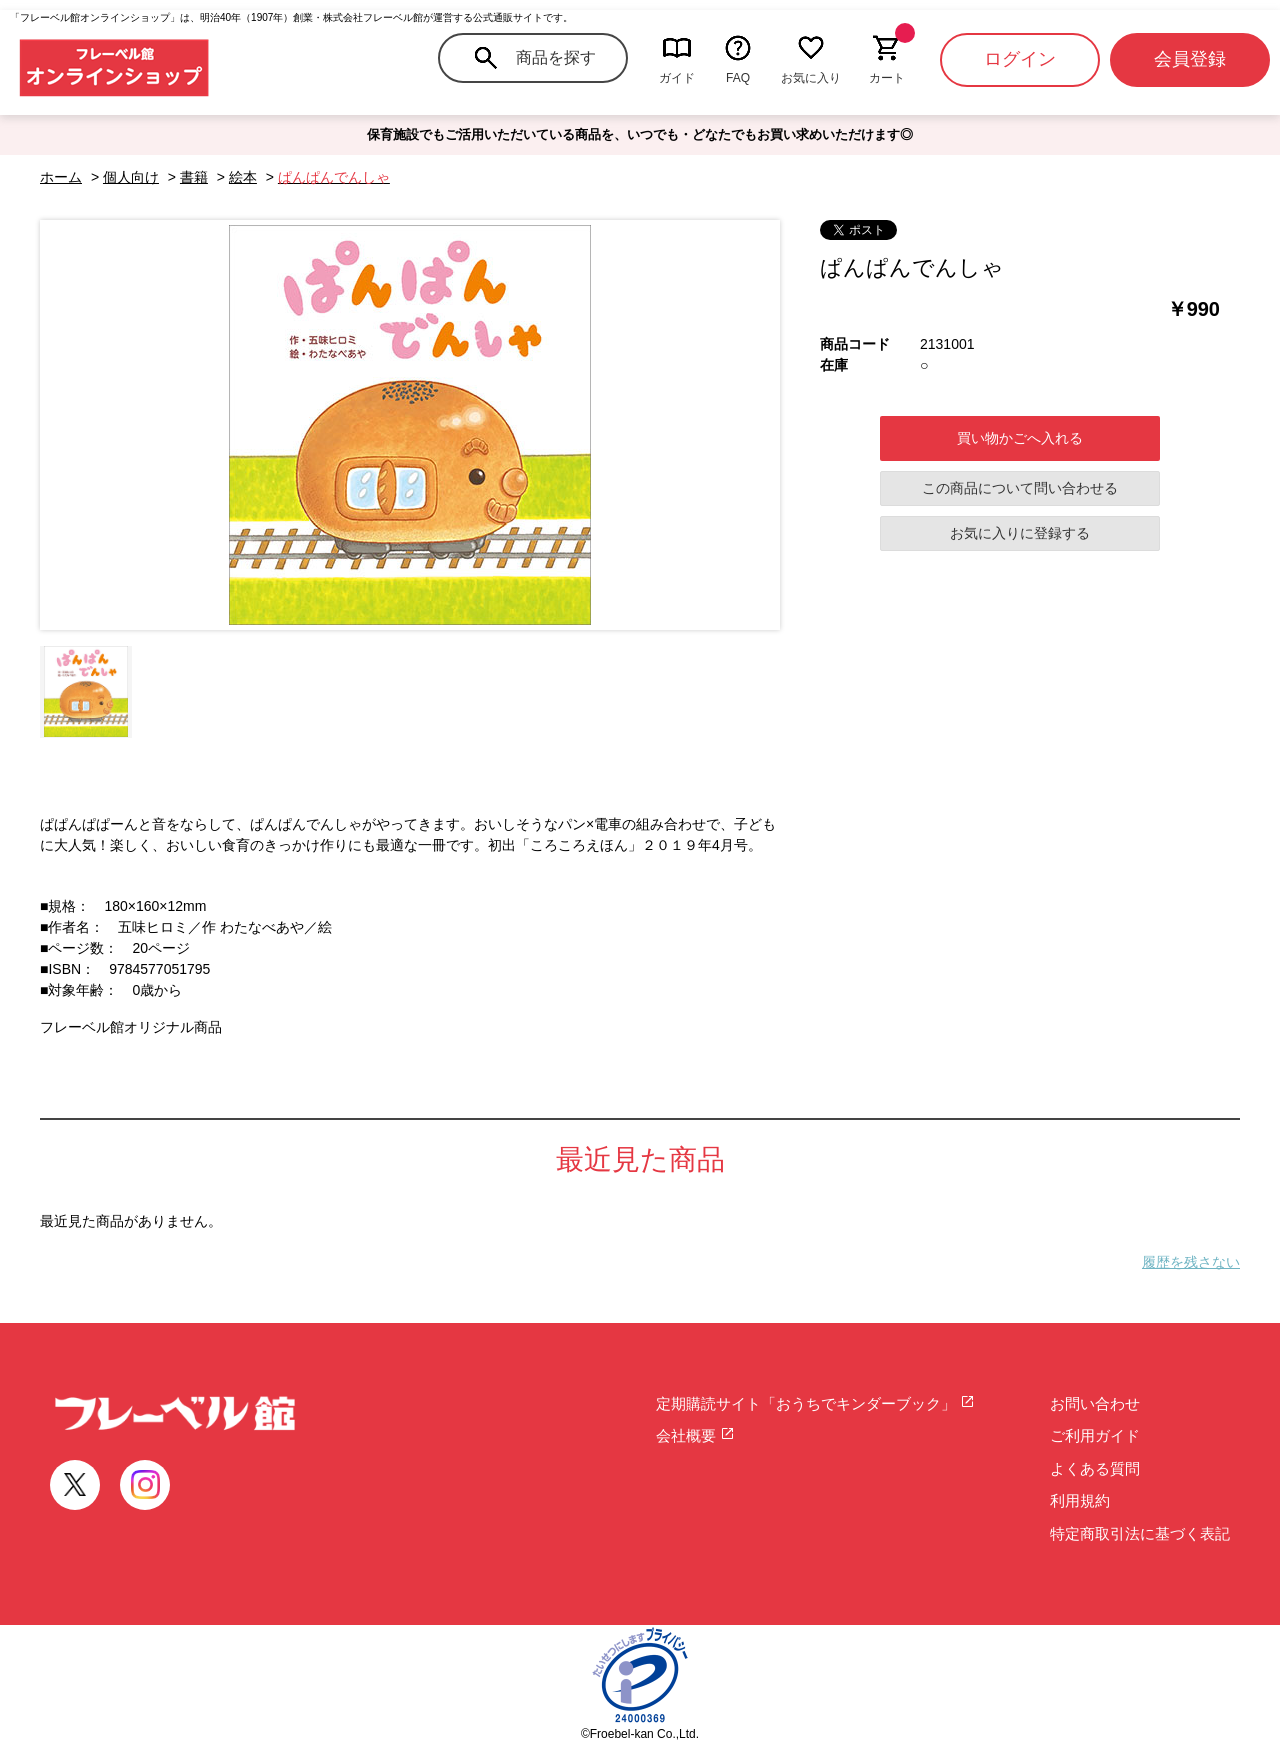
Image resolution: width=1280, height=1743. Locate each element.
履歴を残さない (1191, 1262)
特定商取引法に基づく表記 (1140, 1533)
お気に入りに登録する (1020, 533)
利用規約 (1080, 1500)
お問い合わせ (1095, 1403)
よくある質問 (1095, 1468)
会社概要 (695, 1435)
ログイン (1020, 59)
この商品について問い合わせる (1020, 488)
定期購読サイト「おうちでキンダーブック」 (815, 1403)
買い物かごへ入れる (1020, 438)
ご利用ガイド (1095, 1435)
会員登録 (1190, 59)
